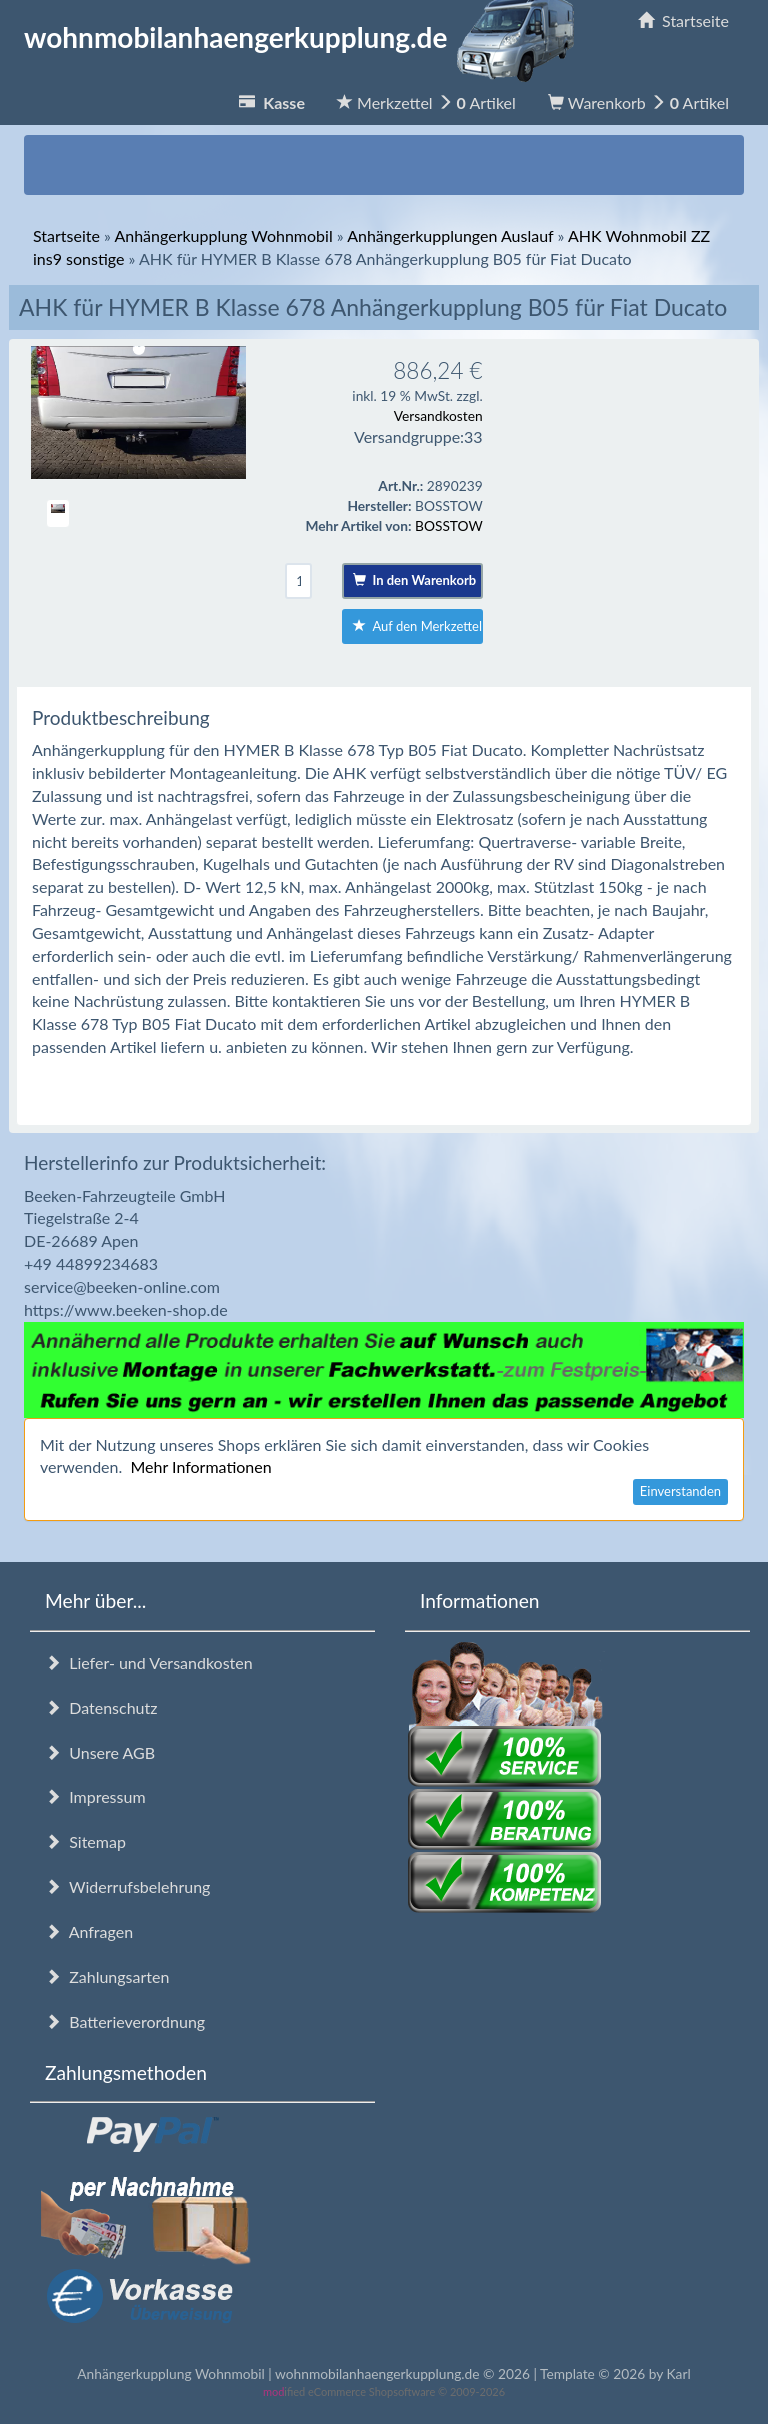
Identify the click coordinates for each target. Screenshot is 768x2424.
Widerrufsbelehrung (127, 1886)
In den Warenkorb (414, 580)
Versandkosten (438, 415)
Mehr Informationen (200, 1466)
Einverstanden (680, 1491)
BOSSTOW (449, 525)
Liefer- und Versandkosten (149, 1662)
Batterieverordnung (125, 2021)
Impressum (95, 1796)
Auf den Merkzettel (417, 626)
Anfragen (89, 1931)
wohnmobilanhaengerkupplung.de (305, 37)
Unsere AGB (100, 1752)
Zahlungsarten (107, 1976)
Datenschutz (101, 1707)
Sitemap (85, 1841)
